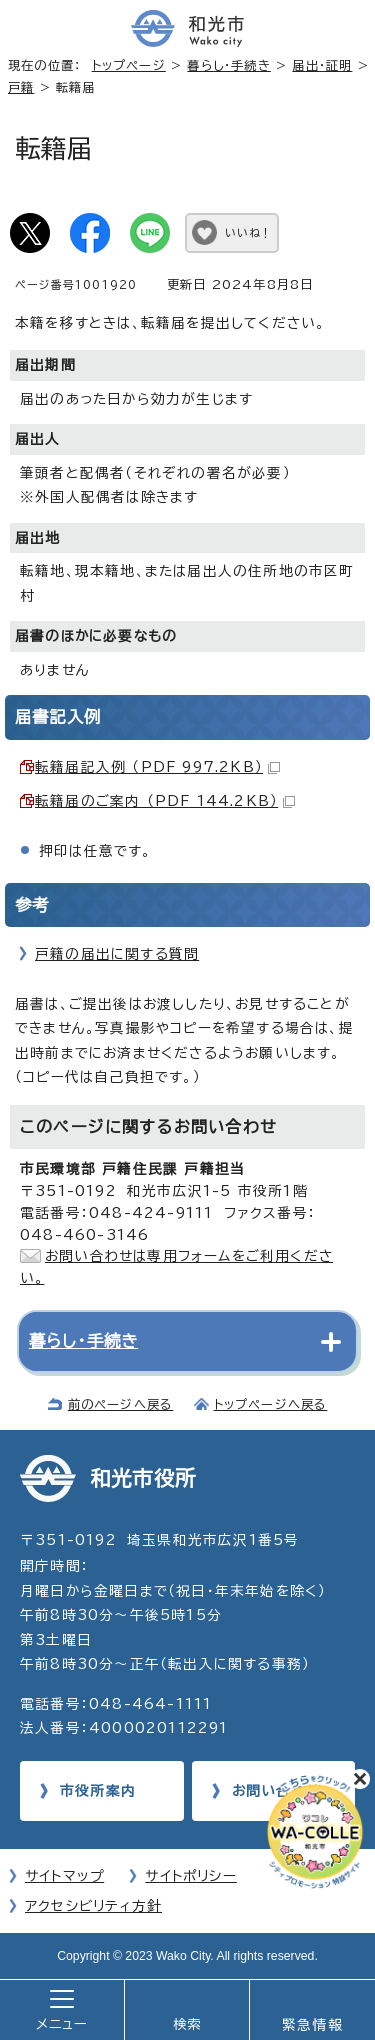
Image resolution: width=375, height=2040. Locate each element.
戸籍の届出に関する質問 (117, 954)
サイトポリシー (190, 1876)
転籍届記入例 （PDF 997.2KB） (157, 767)
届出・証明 (322, 65)
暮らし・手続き (228, 65)
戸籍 (21, 87)
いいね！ (248, 232)
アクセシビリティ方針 (93, 1906)
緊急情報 (312, 2025)
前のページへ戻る (121, 1404)
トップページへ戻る (271, 1404)
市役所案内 (98, 1791)
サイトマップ (64, 1876)
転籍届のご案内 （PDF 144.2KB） (165, 801)
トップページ (129, 65)
